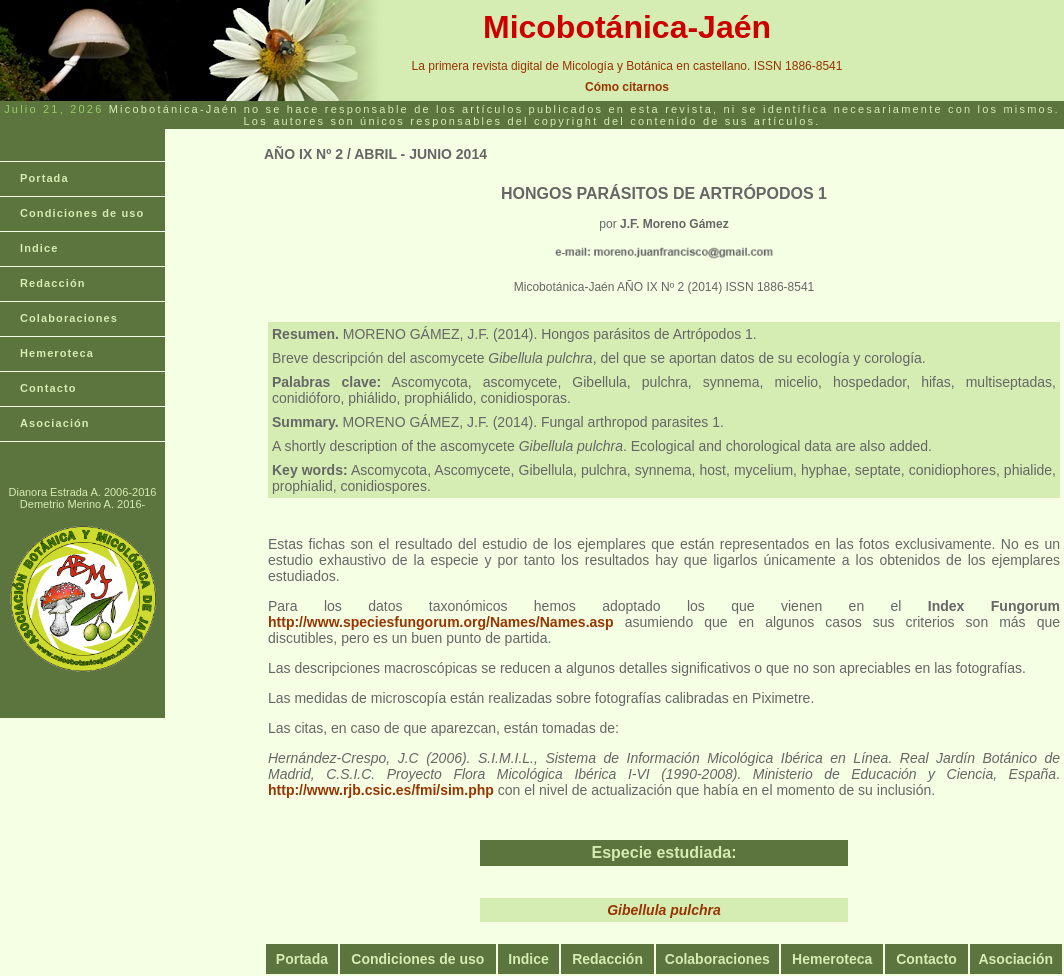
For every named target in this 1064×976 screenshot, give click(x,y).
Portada (44, 178)
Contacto (48, 388)
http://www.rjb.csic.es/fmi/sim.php (381, 790)
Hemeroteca (57, 353)
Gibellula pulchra (664, 910)
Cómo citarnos (627, 87)
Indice (39, 248)
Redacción (53, 283)
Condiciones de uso (82, 213)
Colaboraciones (69, 318)
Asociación (55, 423)
